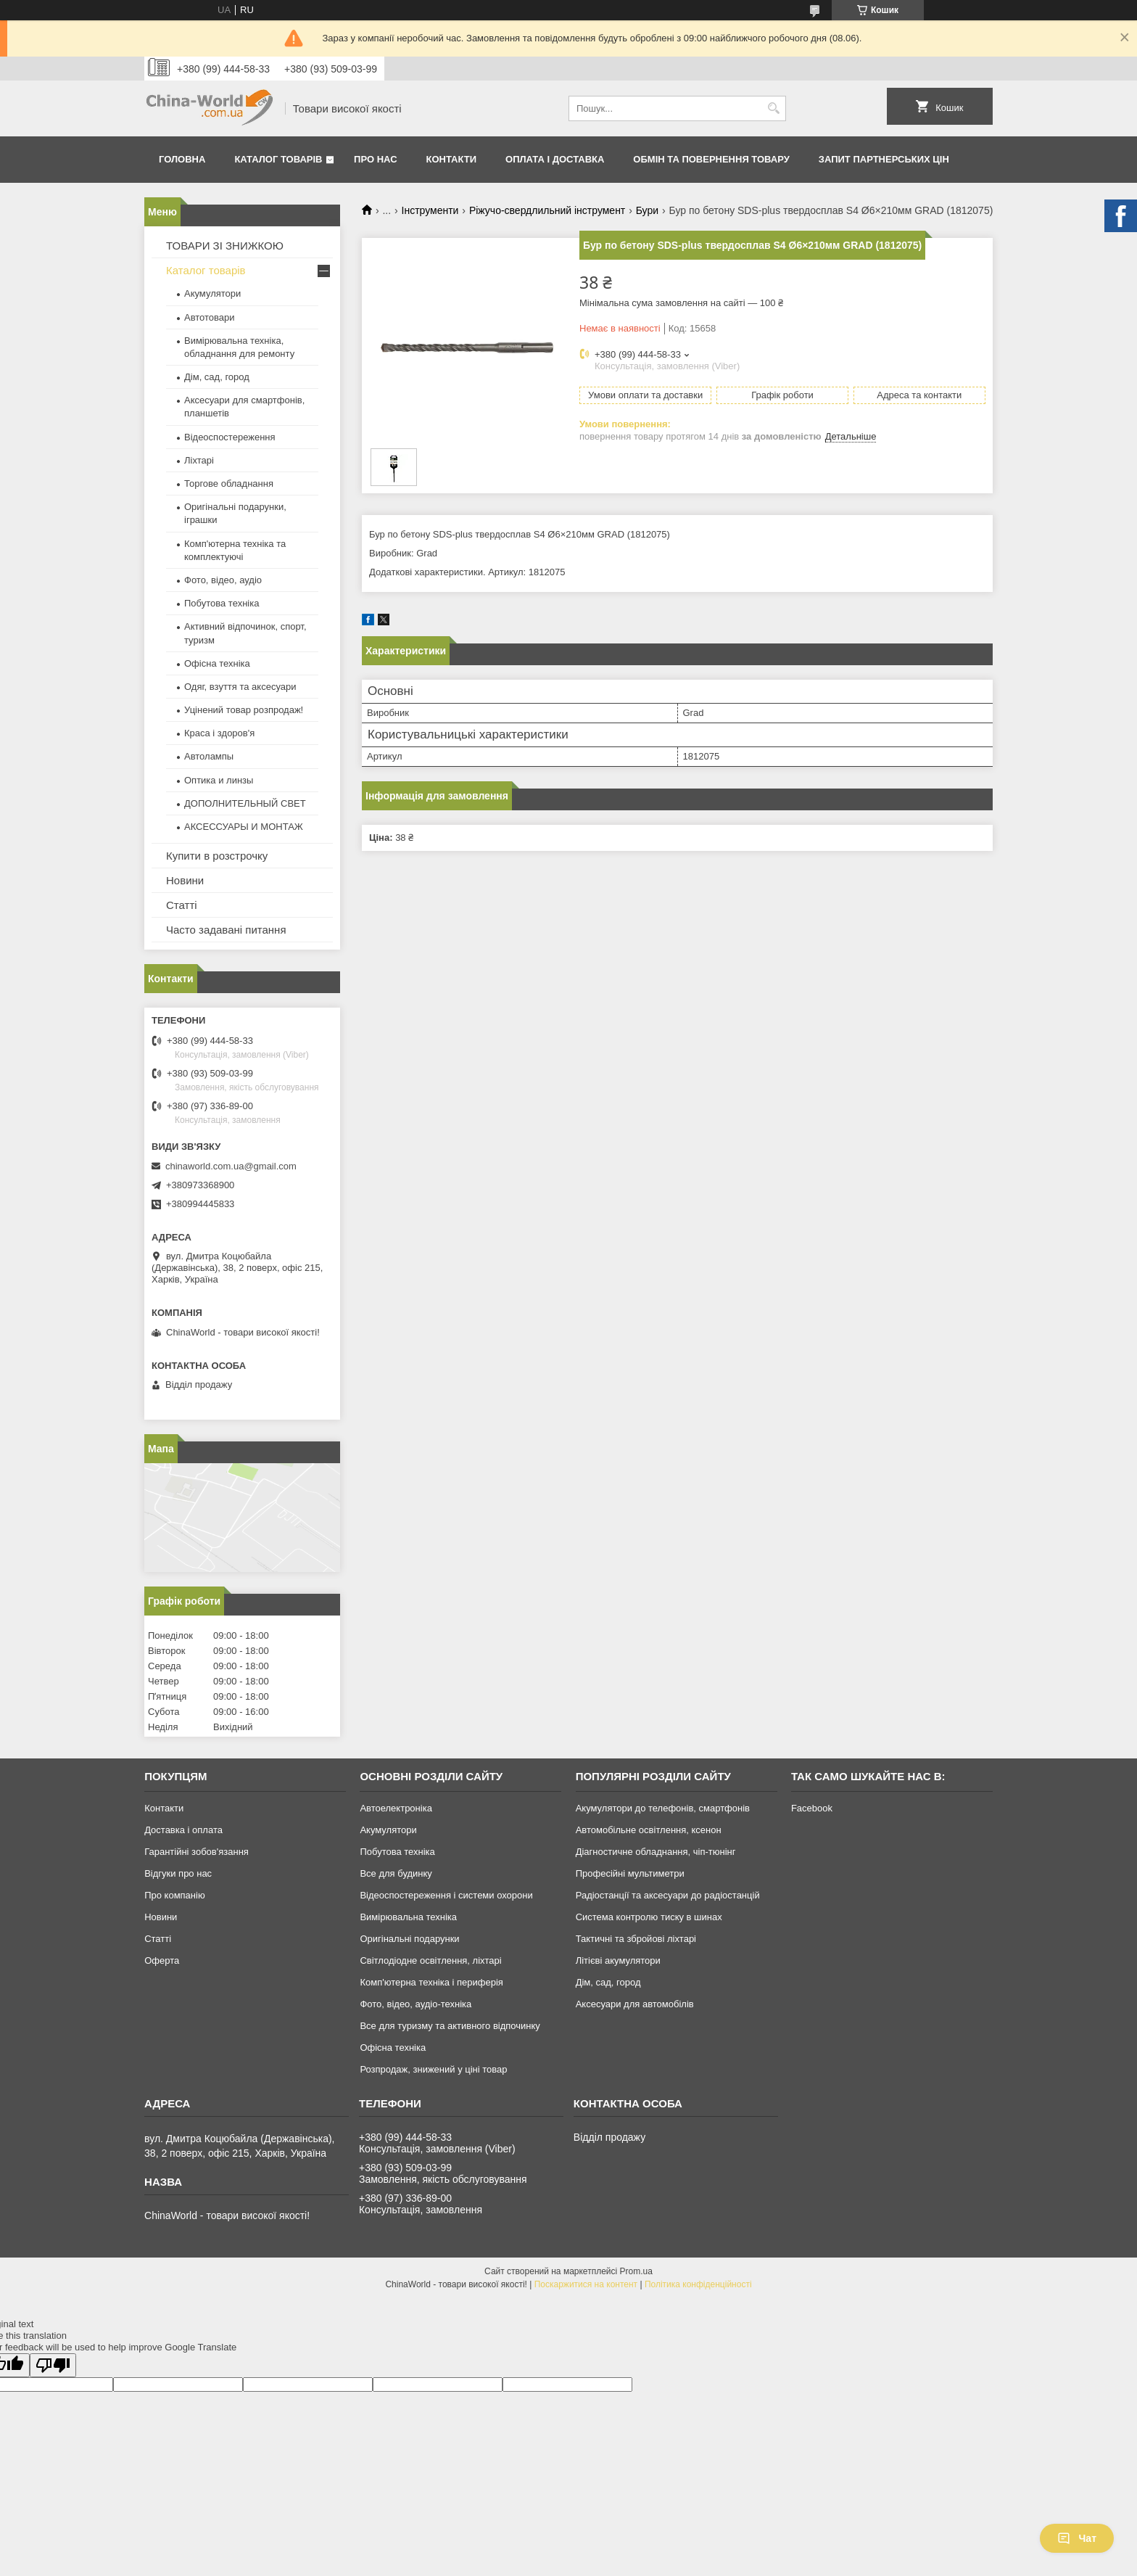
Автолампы (208, 756)
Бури (647, 210)
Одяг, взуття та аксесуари (240, 686)
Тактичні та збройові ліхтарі (636, 1938)
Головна (182, 159)
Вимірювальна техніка (408, 1917)
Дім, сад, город (216, 376)
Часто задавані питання (226, 929)
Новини (185, 880)
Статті (181, 905)
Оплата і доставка (554, 159)
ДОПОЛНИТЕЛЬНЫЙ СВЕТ (245, 803)
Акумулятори (212, 293)
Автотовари (209, 317)
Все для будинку (395, 1873)
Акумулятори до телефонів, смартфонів (663, 1808)
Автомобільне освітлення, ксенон (649, 1829)
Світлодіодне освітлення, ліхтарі (430, 1960)
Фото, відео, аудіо (223, 580)
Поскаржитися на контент (585, 2284)
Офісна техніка (217, 663)
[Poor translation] (53, 2365)
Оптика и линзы (218, 780)
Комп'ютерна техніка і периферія (431, 1982)
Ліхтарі (199, 460)
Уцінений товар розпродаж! (243, 709)
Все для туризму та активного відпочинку (449, 2025)
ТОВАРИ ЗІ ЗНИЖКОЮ (225, 245)
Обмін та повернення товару (711, 159)
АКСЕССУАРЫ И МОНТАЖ (243, 826)
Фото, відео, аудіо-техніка (415, 2004)
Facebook (811, 1808)
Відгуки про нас (178, 1873)
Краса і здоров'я (219, 733)
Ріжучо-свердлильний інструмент (547, 210)
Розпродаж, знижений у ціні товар (433, 2069)
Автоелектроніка (395, 1808)
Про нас (375, 159)
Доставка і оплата (183, 1829)
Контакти (451, 159)
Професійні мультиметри (630, 1873)
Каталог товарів (278, 159)
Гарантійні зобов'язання (196, 1851)
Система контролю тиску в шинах (649, 1917)
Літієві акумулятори (618, 1960)
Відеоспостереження (230, 437)
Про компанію (174, 1895)
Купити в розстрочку (217, 855)
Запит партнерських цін (884, 159)
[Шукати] (773, 108)
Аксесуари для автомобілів (635, 2004)
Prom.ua (636, 2271)
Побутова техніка (221, 603)
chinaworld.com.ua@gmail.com (231, 1166)
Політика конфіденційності (698, 2284)
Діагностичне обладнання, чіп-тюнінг (656, 1851)
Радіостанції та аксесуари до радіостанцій (668, 1895)
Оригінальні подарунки (409, 1938)
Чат (1076, 2538)
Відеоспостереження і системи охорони (446, 1895)
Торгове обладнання (228, 483)
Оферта (161, 1960)
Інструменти (430, 210)
